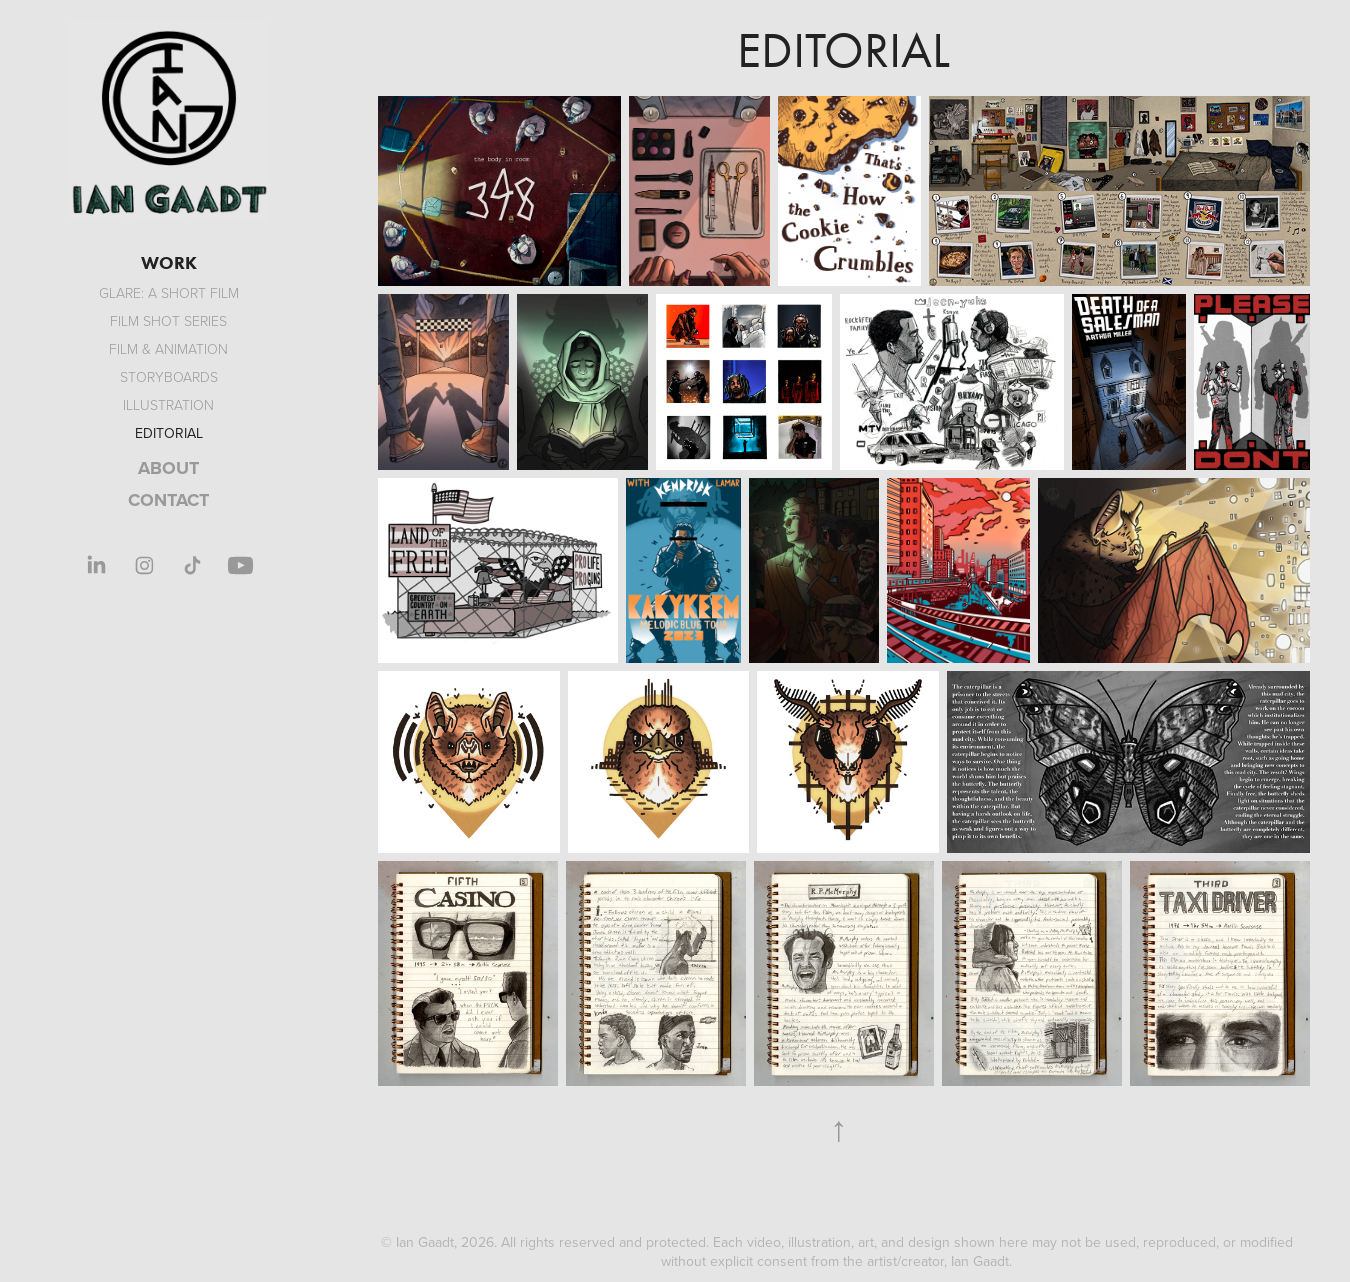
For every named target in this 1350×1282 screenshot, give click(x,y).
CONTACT (168, 500)
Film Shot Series (168, 320)
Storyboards (169, 376)
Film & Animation (168, 348)
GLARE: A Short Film (169, 292)
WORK (169, 263)
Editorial (169, 433)
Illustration (168, 404)
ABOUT (168, 468)
